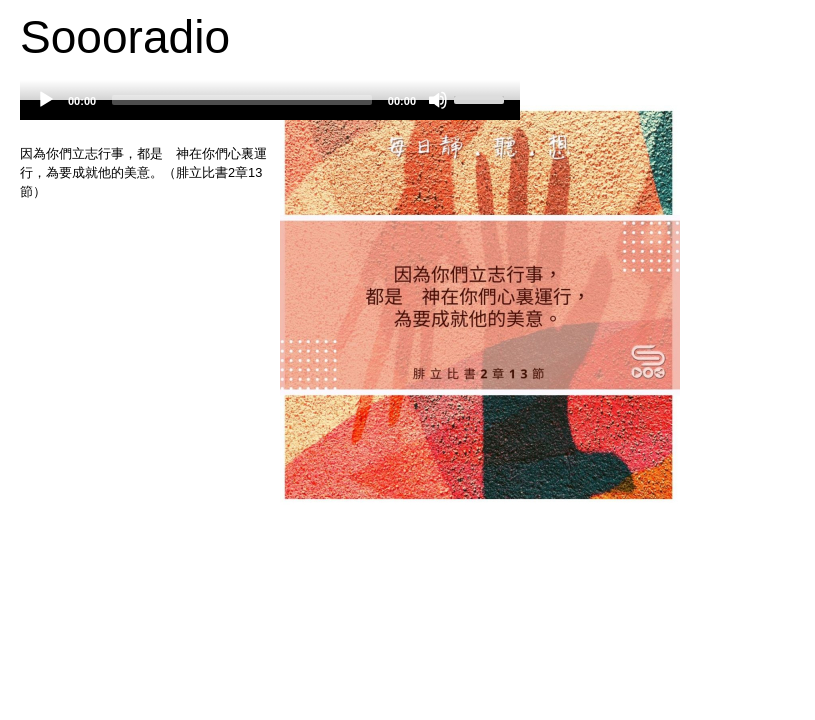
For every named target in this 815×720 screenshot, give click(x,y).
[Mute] (438, 100)
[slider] (242, 100)
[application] (270, 110)
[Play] (46, 100)
